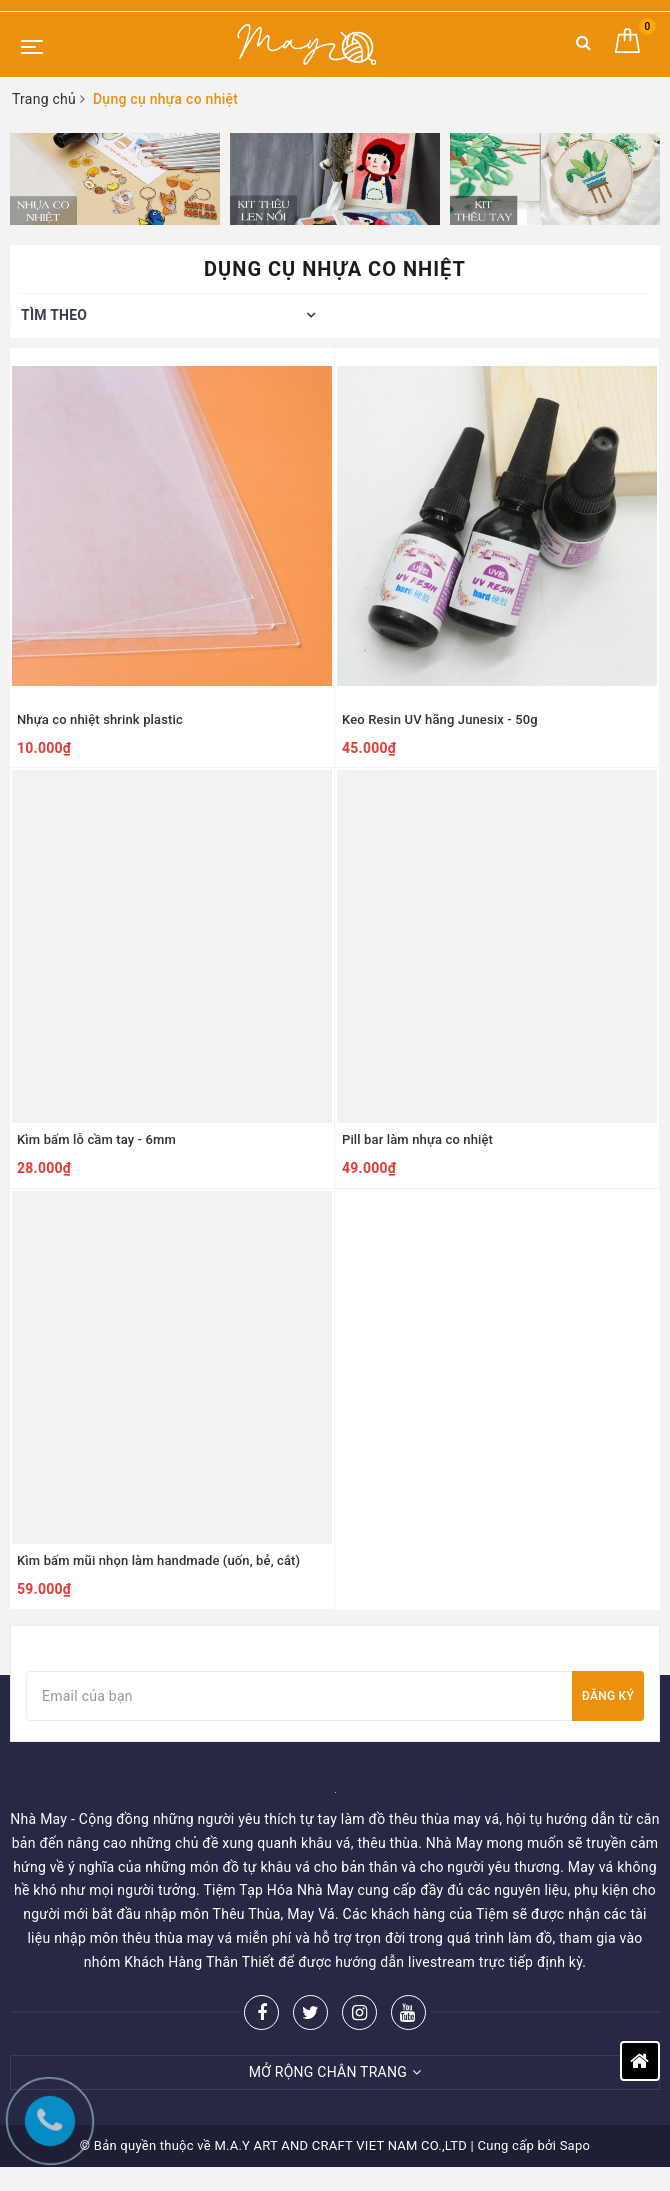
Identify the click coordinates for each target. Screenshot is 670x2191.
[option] (115, 179)
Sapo (575, 2145)
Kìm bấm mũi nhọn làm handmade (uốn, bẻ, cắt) (158, 1560)
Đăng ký (608, 1696)
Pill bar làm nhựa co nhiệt (417, 1139)
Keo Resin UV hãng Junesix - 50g (440, 719)
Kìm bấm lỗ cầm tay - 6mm (96, 1139)
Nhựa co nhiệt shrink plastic (100, 719)
